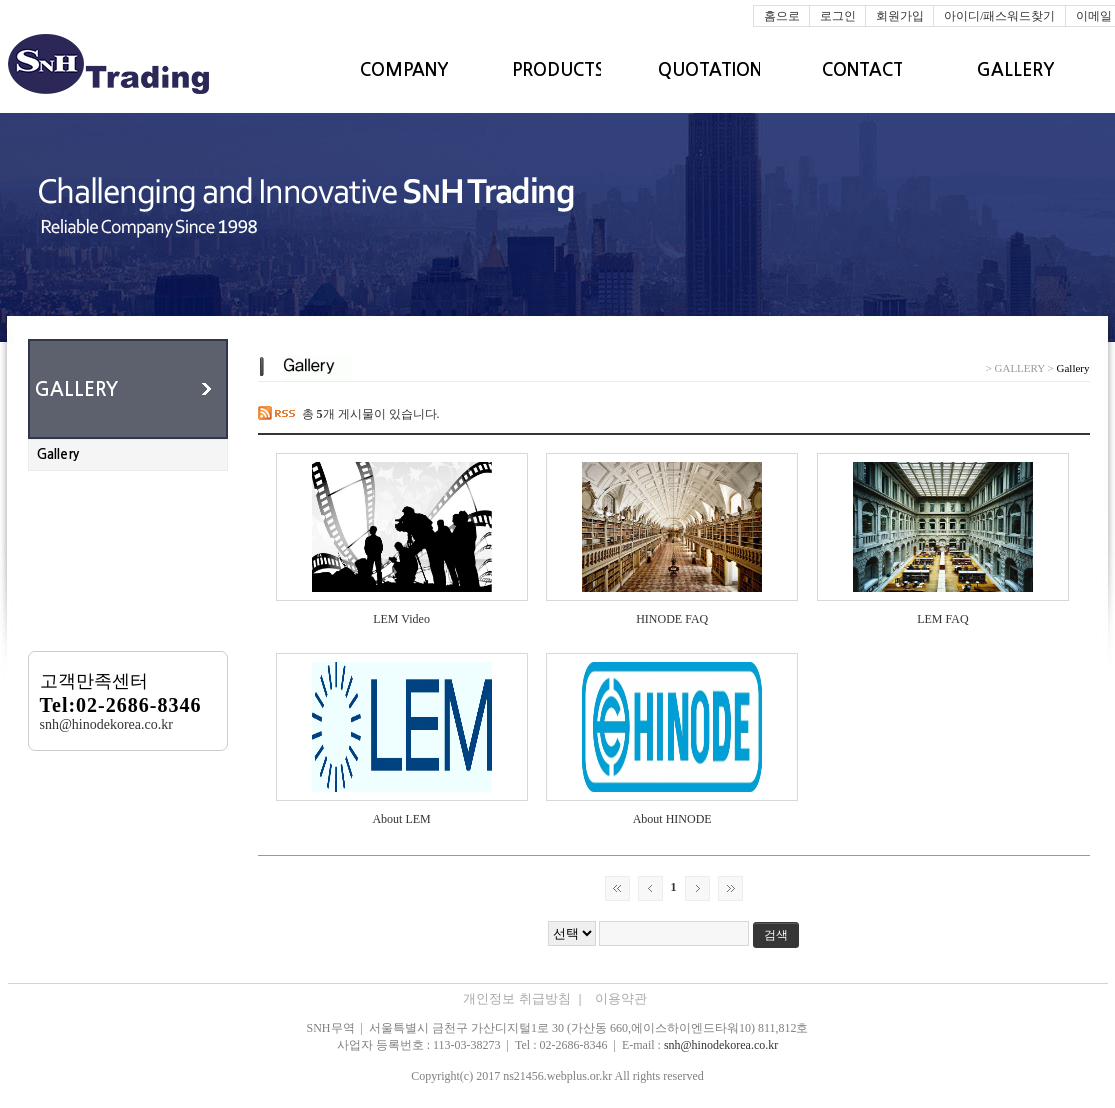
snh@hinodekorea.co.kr (721, 1045)
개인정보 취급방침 (523, 998)
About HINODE (672, 819)
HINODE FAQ (672, 619)
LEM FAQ (942, 619)
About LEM (401, 819)
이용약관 (621, 998)
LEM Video (401, 619)
